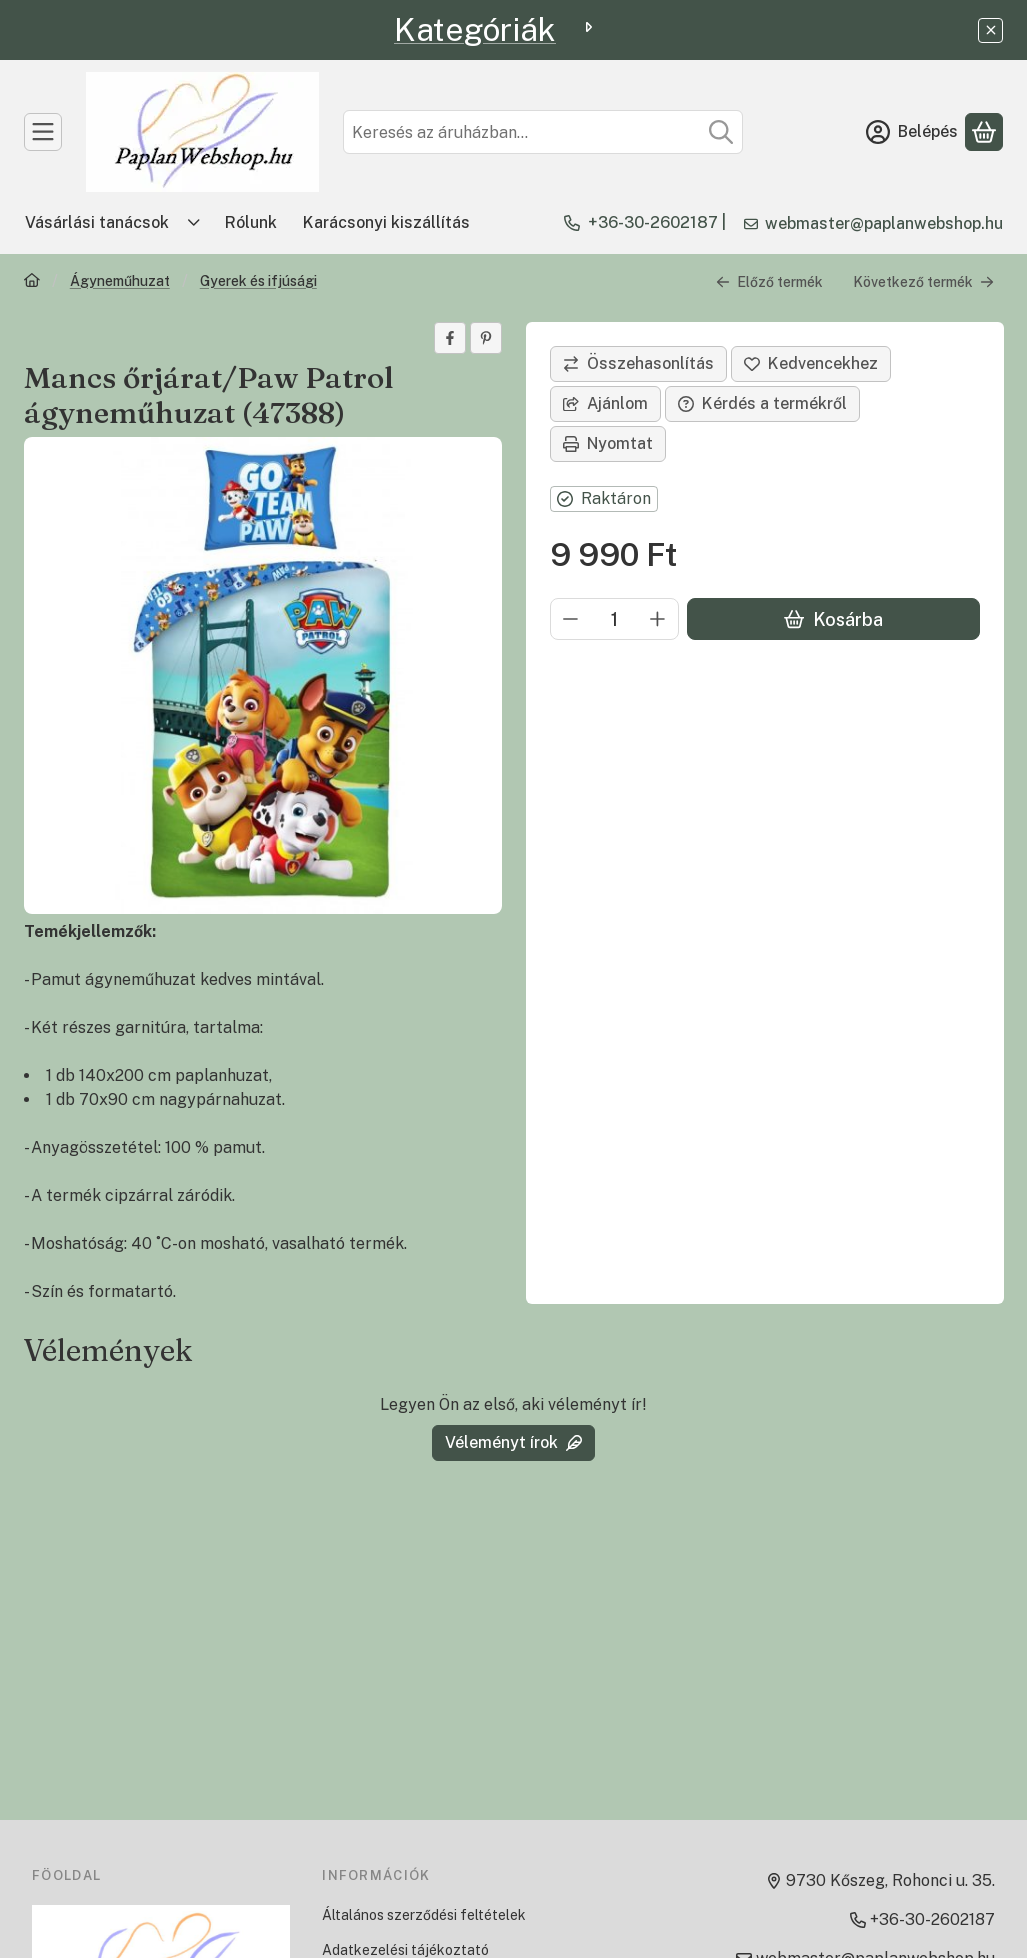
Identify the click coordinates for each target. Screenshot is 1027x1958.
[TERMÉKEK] (43, 132)
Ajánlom (605, 403)
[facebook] (450, 338)
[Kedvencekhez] (811, 364)
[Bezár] (990, 30)
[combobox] (543, 132)
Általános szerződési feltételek (424, 1915)
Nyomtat (608, 443)
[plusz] (658, 619)
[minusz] (571, 619)
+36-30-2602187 (653, 222)
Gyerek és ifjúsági (258, 281)
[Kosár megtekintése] (984, 132)
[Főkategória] (32, 282)
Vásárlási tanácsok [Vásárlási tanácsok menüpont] (97, 222)
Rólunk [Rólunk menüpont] (251, 222)
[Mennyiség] (614, 619)
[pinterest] (486, 338)
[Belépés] (912, 132)
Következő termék (923, 282)
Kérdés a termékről (762, 403)
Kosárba (832, 619)
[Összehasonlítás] (638, 364)
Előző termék (769, 282)
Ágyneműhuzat (120, 281)
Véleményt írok (513, 1442)
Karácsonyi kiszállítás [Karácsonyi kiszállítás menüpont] (386, 222)
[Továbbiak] (194, 223)
